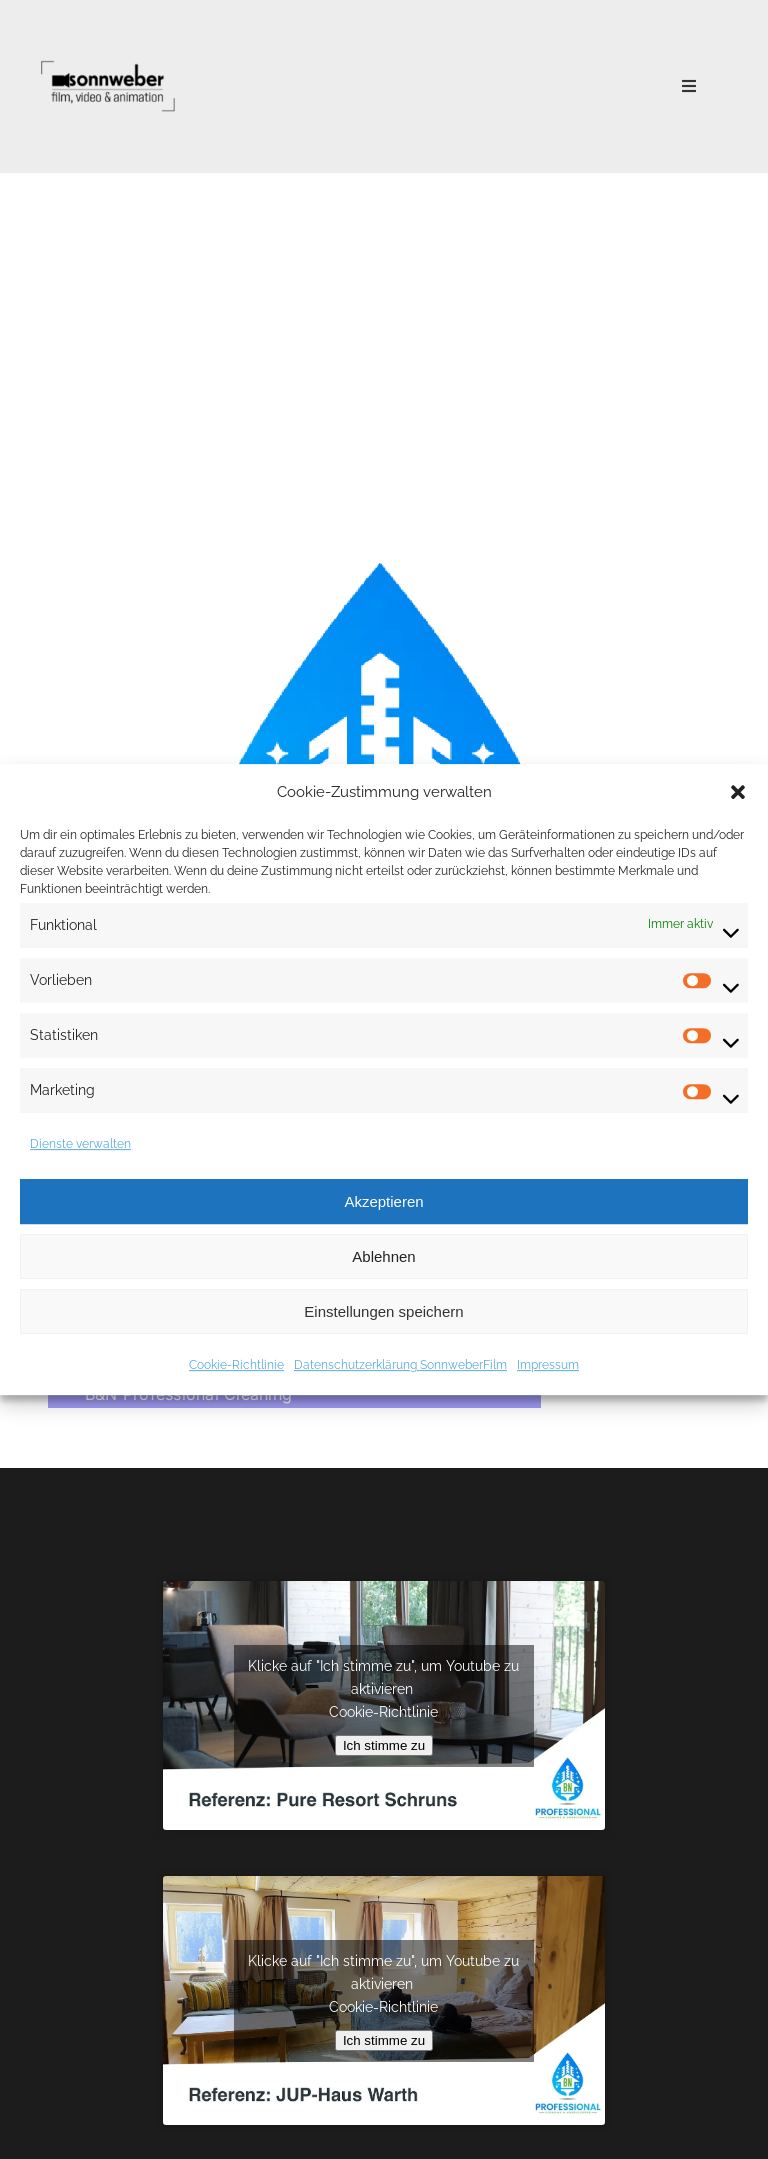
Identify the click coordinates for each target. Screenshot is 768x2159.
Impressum (548, 1365)
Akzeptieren (383, 1201)
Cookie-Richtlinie (236, 1365)
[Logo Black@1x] (108, 62)
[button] (738, 792)
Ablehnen (383, 1256)
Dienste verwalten (80, 1144)
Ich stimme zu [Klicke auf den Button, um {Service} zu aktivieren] (384, 1745)
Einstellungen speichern (383, 1311)
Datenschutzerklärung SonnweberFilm (400, 1365)
